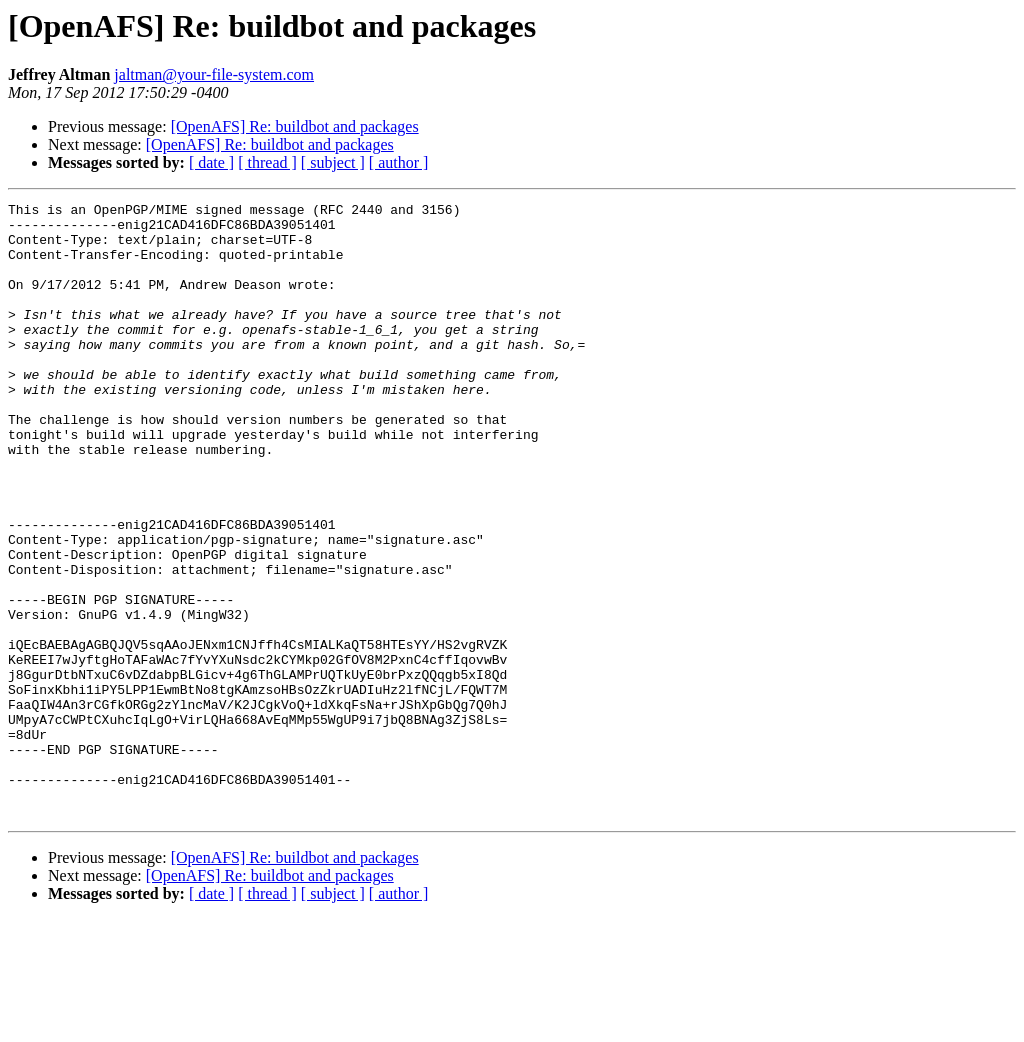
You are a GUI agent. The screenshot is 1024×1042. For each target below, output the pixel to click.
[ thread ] (267, 162)
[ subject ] (333, 162)
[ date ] (211, 162)
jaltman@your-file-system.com (214, 74)
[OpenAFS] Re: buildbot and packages (295, 126)
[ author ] (399, 162)
